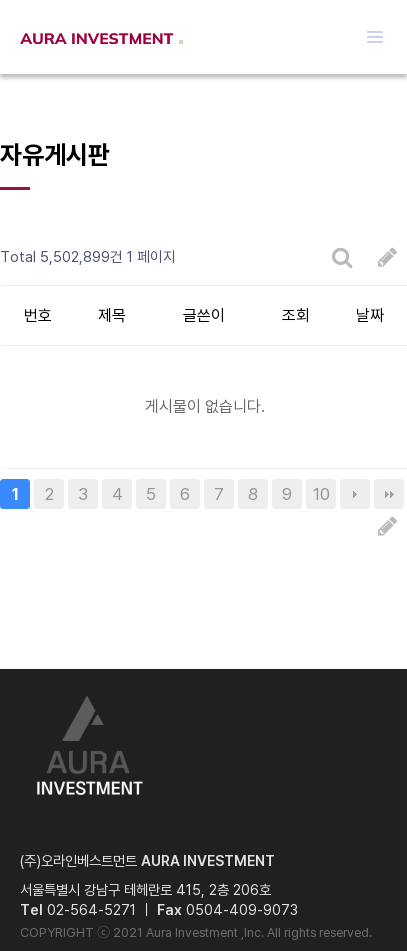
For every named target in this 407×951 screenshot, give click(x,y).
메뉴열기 (375, 37)
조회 (296, 315)
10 (321, 494)
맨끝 (389, 494)
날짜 (370, 315)
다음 (355, 494)
